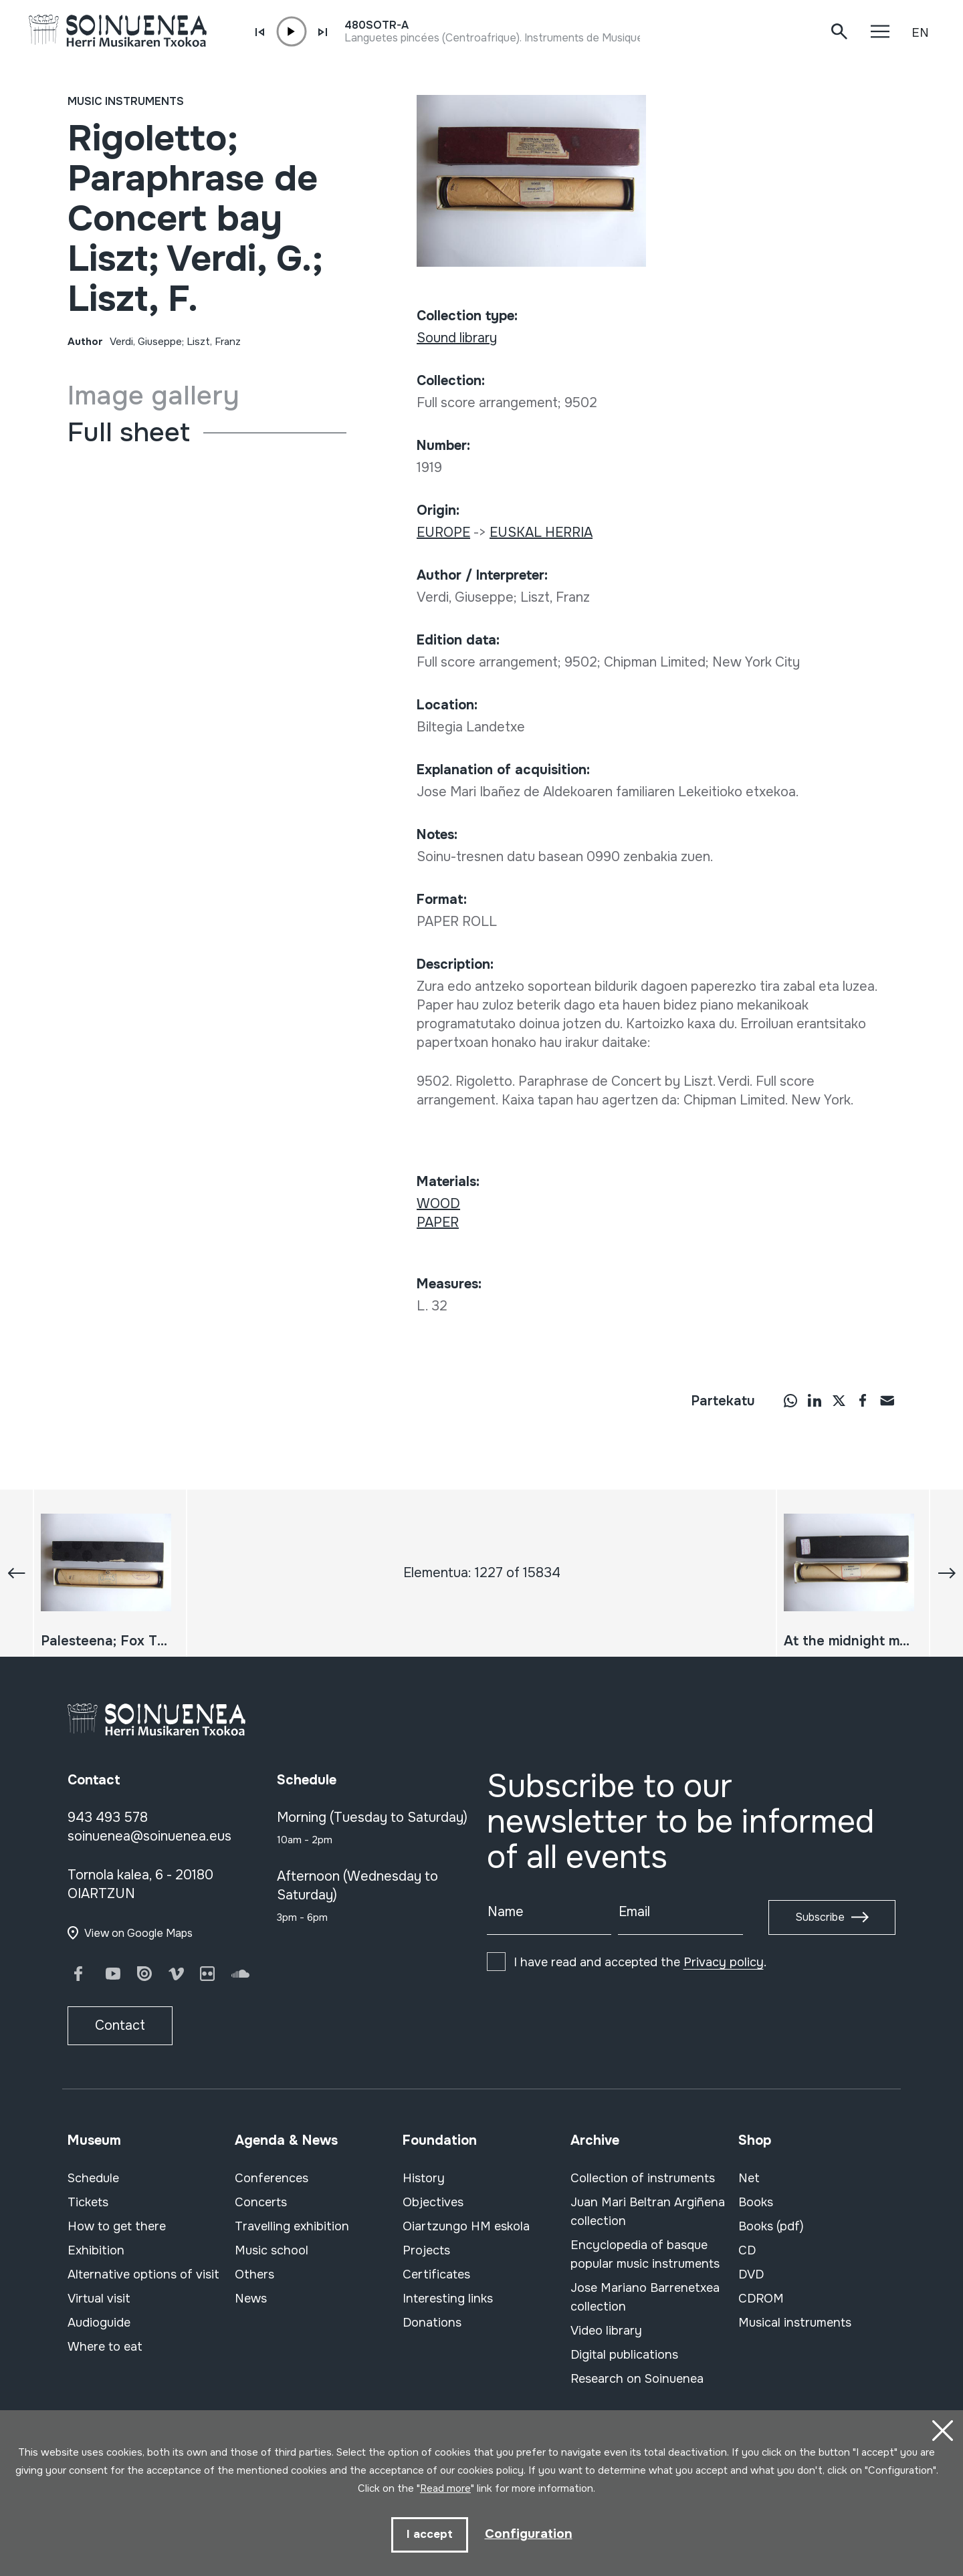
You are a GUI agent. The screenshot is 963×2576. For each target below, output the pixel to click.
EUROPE (443, 532)
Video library (606, 2330)
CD (747, 2250)
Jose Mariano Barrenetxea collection (645, 2297)
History (424, 2178)
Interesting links (448, 2298)
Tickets (88, 2202)
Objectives (433, 2202)
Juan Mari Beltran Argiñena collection (647, 2211)
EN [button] (920, 32)
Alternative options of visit (143, 2274)
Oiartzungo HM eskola (466, 2226)
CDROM (761, 2298)
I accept (428, 2534)
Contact (120, 2025)
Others (254, 2274)
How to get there (117, 2226)
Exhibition (96, 2250)
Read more (445, 2487)
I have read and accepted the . (640, 1962)
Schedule (93, 2178)
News (251, 2298)
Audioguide (99, 2322)
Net (749, 2178)
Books (755, 2202)
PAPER (438, 1222)
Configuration (529, 2533)
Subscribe (820, 1917)
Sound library (457, 338)
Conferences (271, 2178)
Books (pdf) (771, 2226)
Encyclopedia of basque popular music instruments (645, 2254)
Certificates (436, 2274)
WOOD (438, 1203)
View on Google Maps (138, 1933)
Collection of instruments (642, 2178)
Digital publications (624, 2354)
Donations (432, 2322)
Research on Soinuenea (637, 2378)
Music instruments (126, 101)
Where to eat (105, 2346)
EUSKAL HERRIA (541, 532)
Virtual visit (99, 2298)
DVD (751, 2274)
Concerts (261, 2202)
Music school (271, 2250)
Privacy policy (723, 1962)
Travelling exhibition (292, 2226)
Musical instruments (794, 2322)
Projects (426, 2250)
